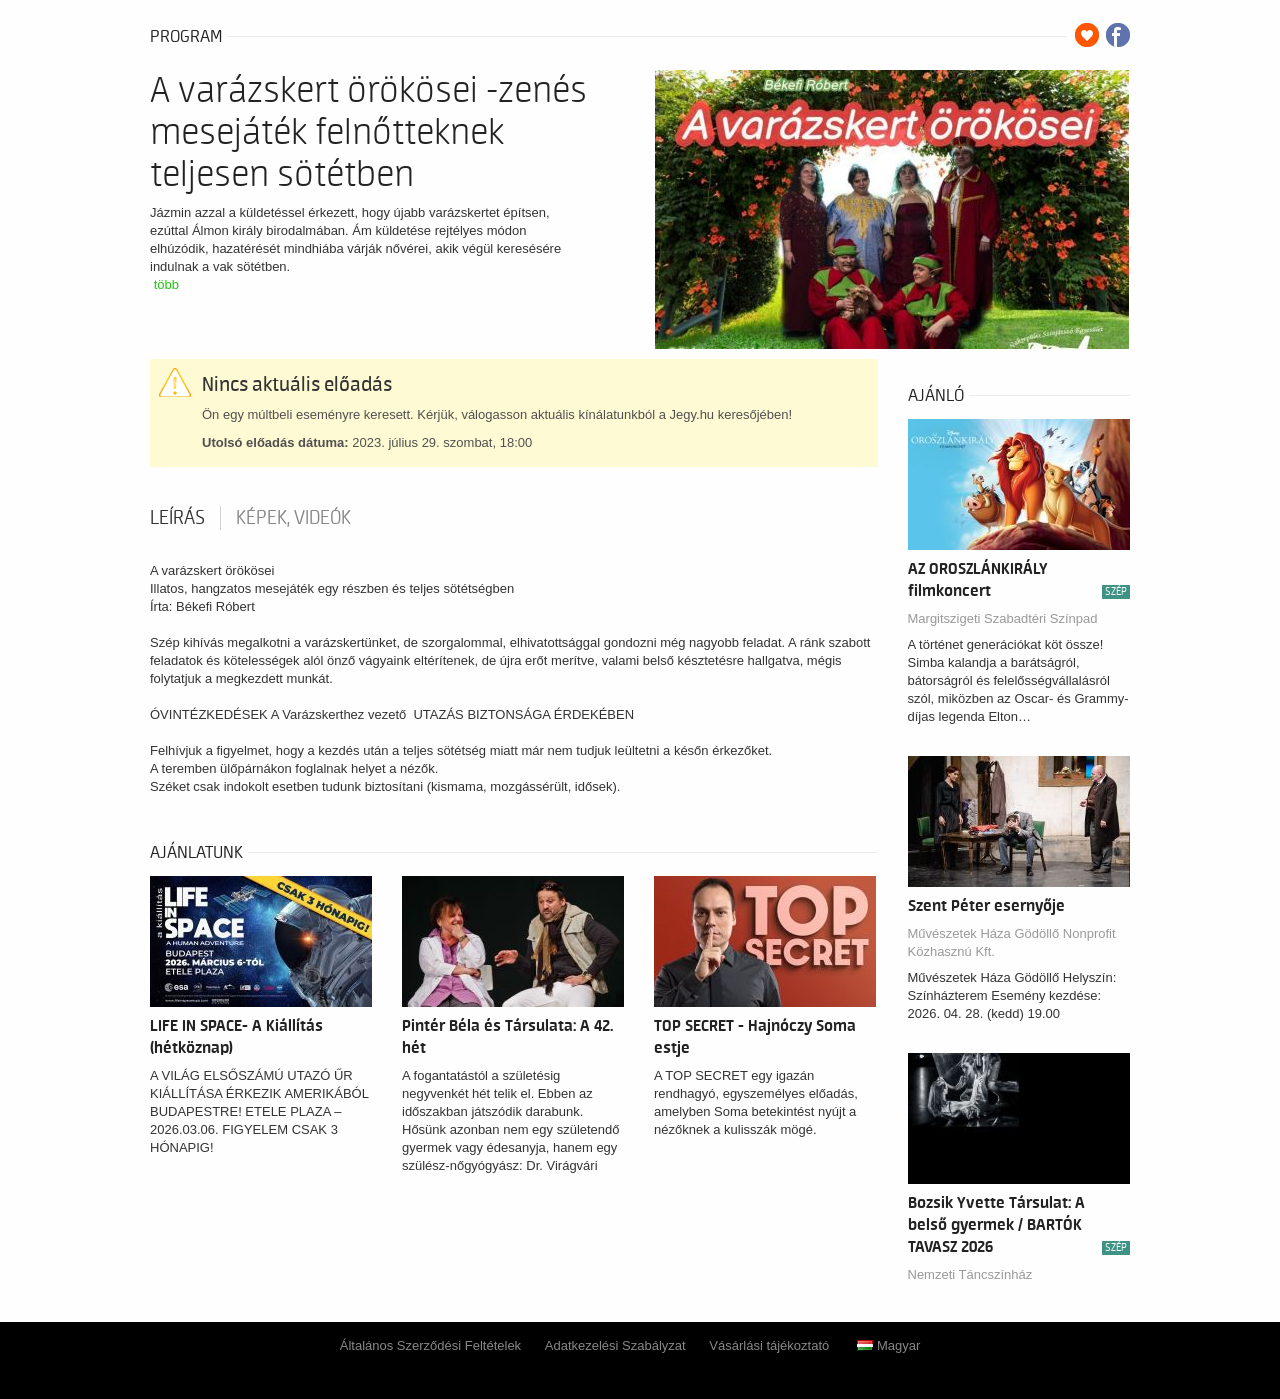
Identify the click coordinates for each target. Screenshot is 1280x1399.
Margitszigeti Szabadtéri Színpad (1003, 618)
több (166, 284)
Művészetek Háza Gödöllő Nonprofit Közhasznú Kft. (1012, 942)
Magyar (888, 1345)
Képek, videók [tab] (293, 518)
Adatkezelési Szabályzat (615, 1345)
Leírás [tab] (177, 518)
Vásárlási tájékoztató (769, 1345)
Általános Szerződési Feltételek (430, 1345)
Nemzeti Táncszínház (970, 1274)
